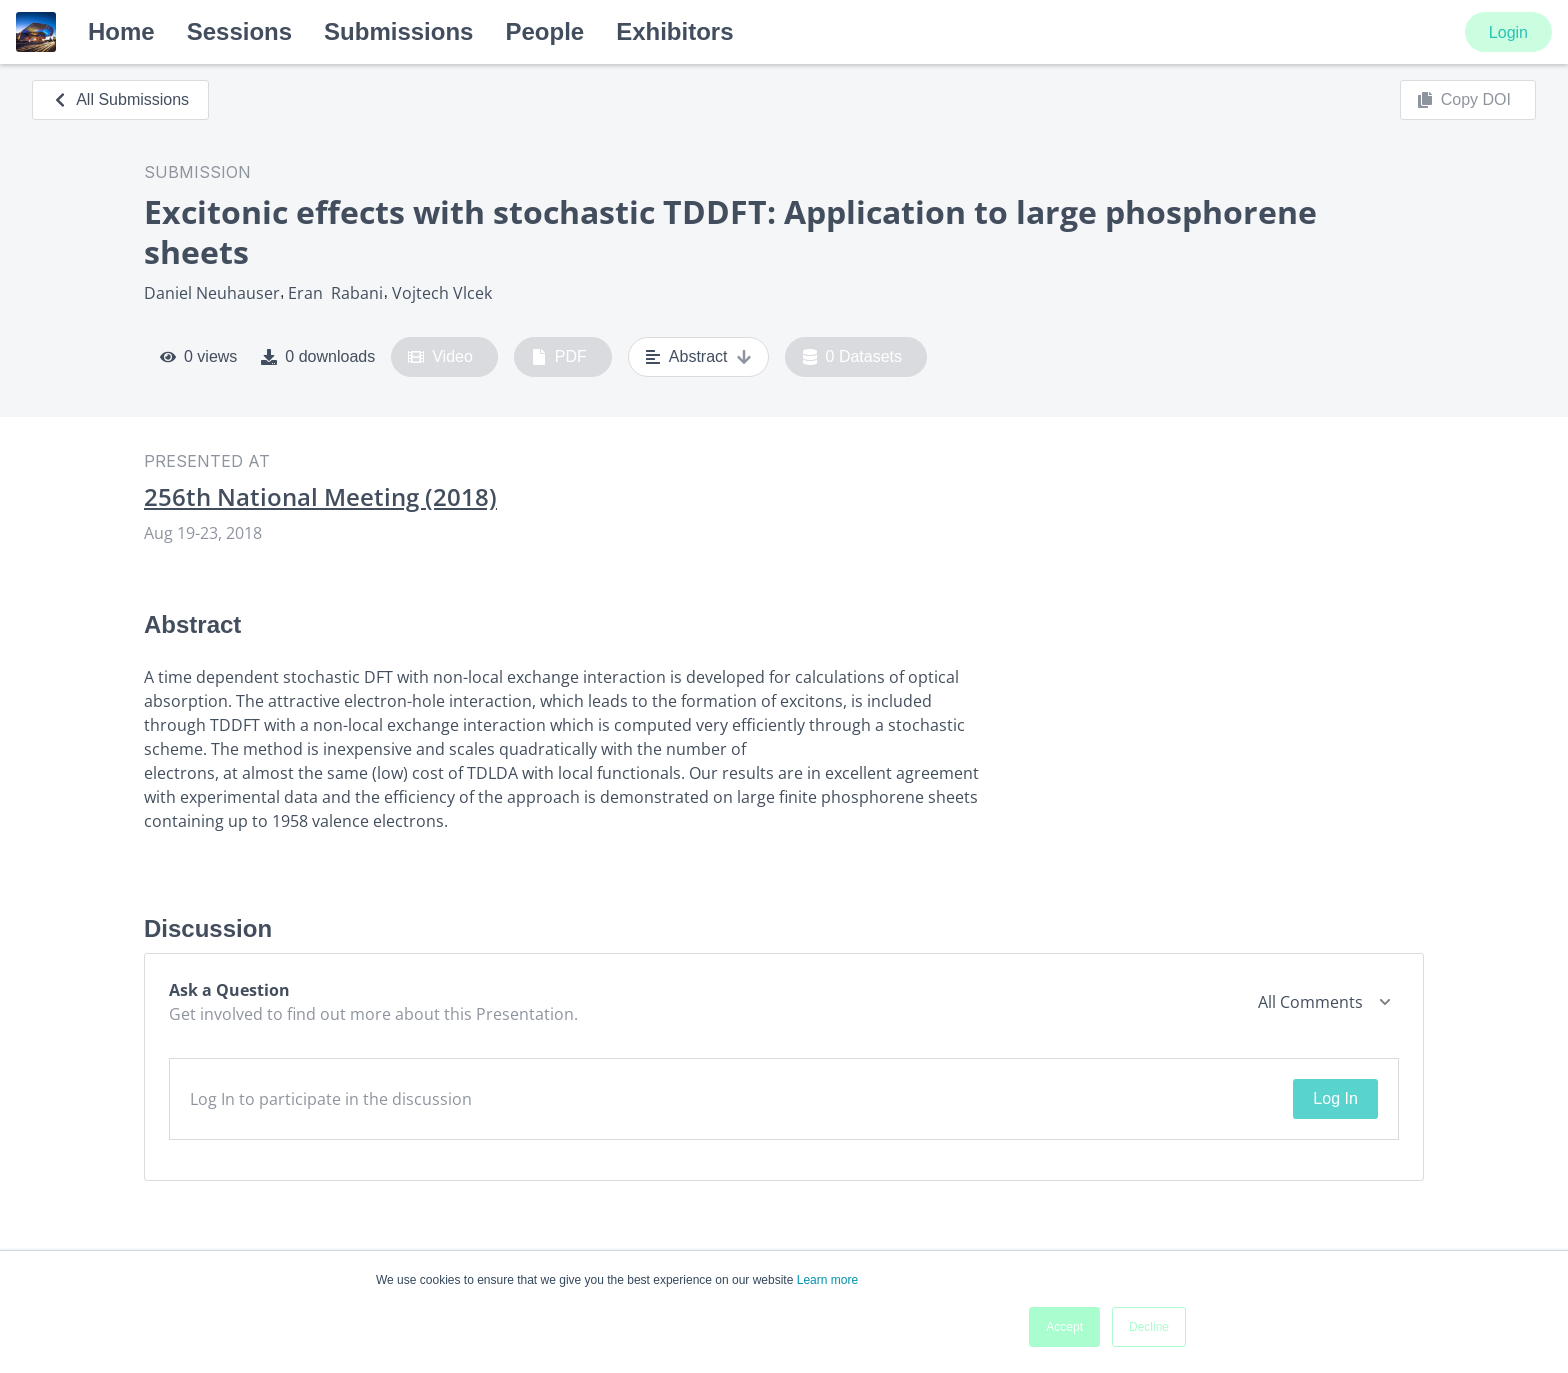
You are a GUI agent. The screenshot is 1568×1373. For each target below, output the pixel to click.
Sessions (239, 31)
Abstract (698, 357)
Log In (1335, 1098)
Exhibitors (674, 31)
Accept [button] (1064, 1327)
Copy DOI (1464, 100)
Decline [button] (1149, 1327)
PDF (559, 357)
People (544, 31)
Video (440, 357)
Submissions (398, 31)
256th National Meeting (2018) (320, 497)
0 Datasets (852, 357)
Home (121, 31)
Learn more (827, 1280)
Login (1508, 32)
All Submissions (120, 99)
